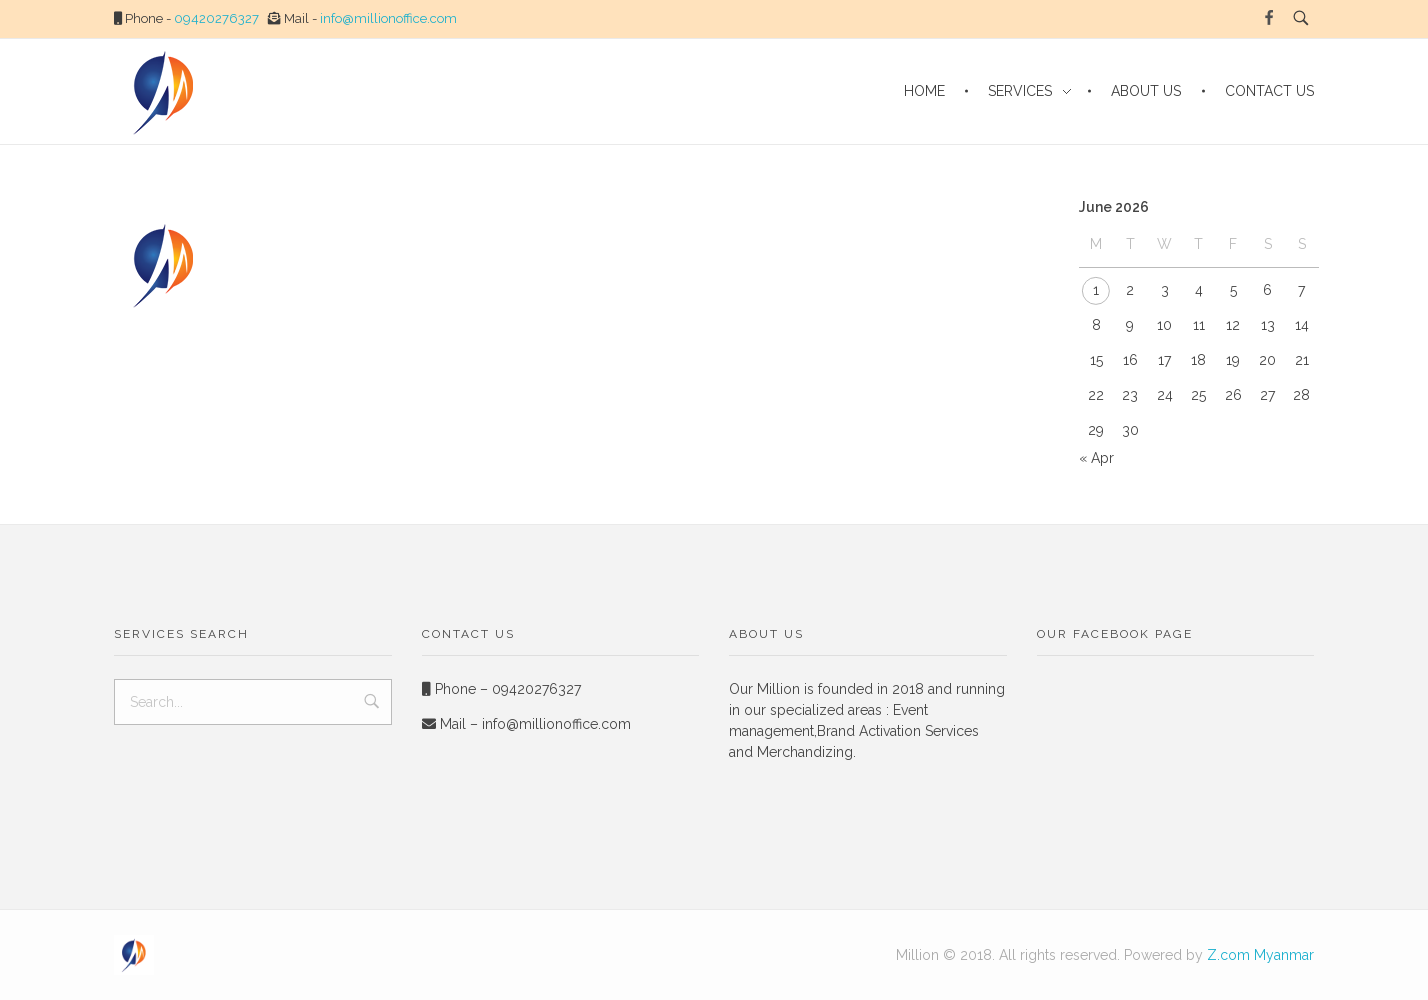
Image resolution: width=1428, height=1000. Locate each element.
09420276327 (216, 18)
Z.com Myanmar (1260, 955)
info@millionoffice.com (388, 18)
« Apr (1096, 458)
